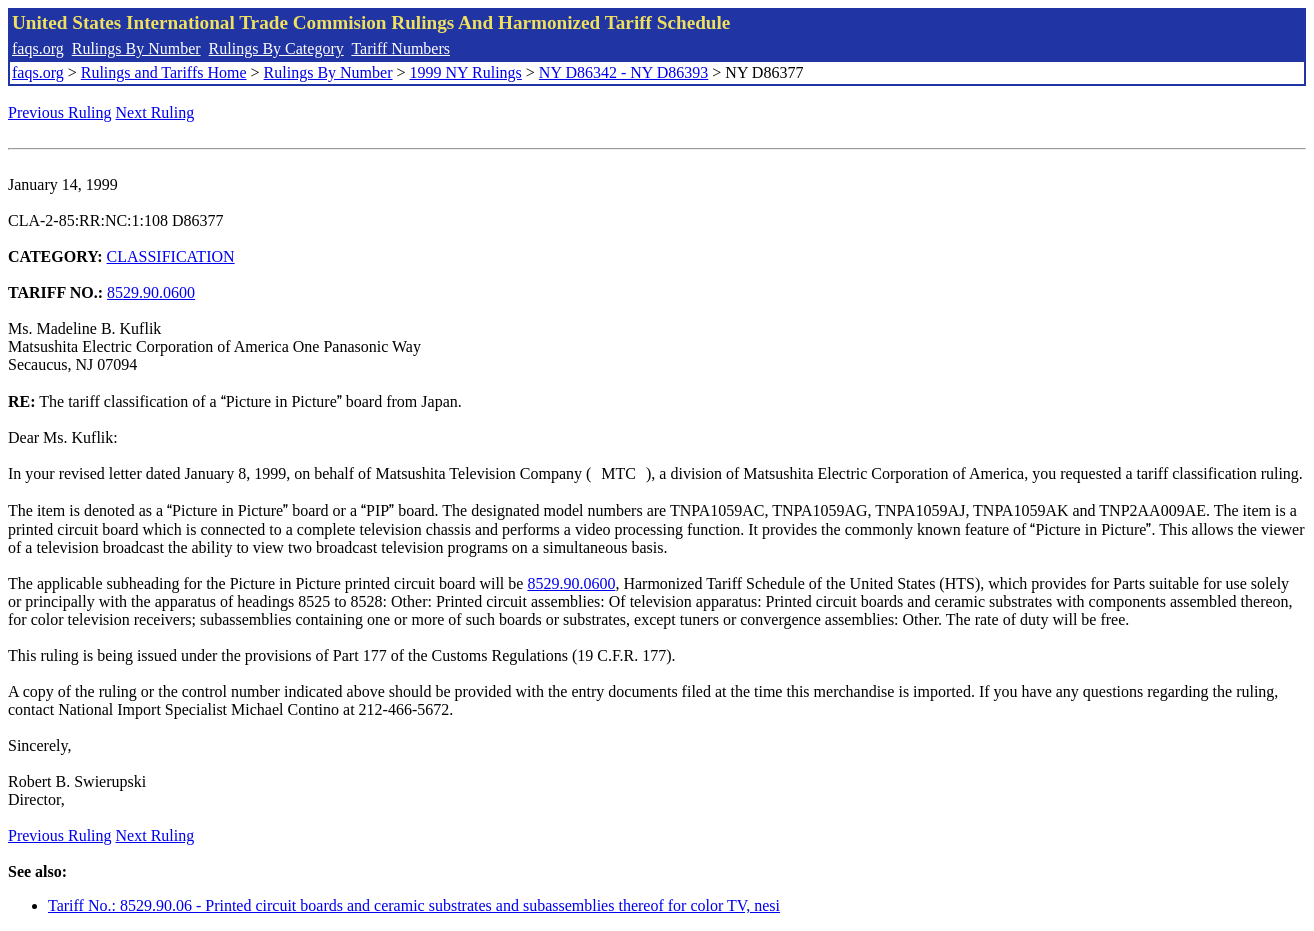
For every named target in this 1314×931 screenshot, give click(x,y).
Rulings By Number (136, 48)
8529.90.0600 (151, 292)
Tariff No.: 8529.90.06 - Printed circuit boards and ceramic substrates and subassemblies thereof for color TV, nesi (414, 905)
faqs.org (38, 48)
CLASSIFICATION (171, 256)
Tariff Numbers (400, 48)
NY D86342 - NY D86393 (623, 72)
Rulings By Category (276, 48)
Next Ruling (155, 112)
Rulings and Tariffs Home (164, 72)
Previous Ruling (60, 112)
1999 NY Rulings (466, 72)
